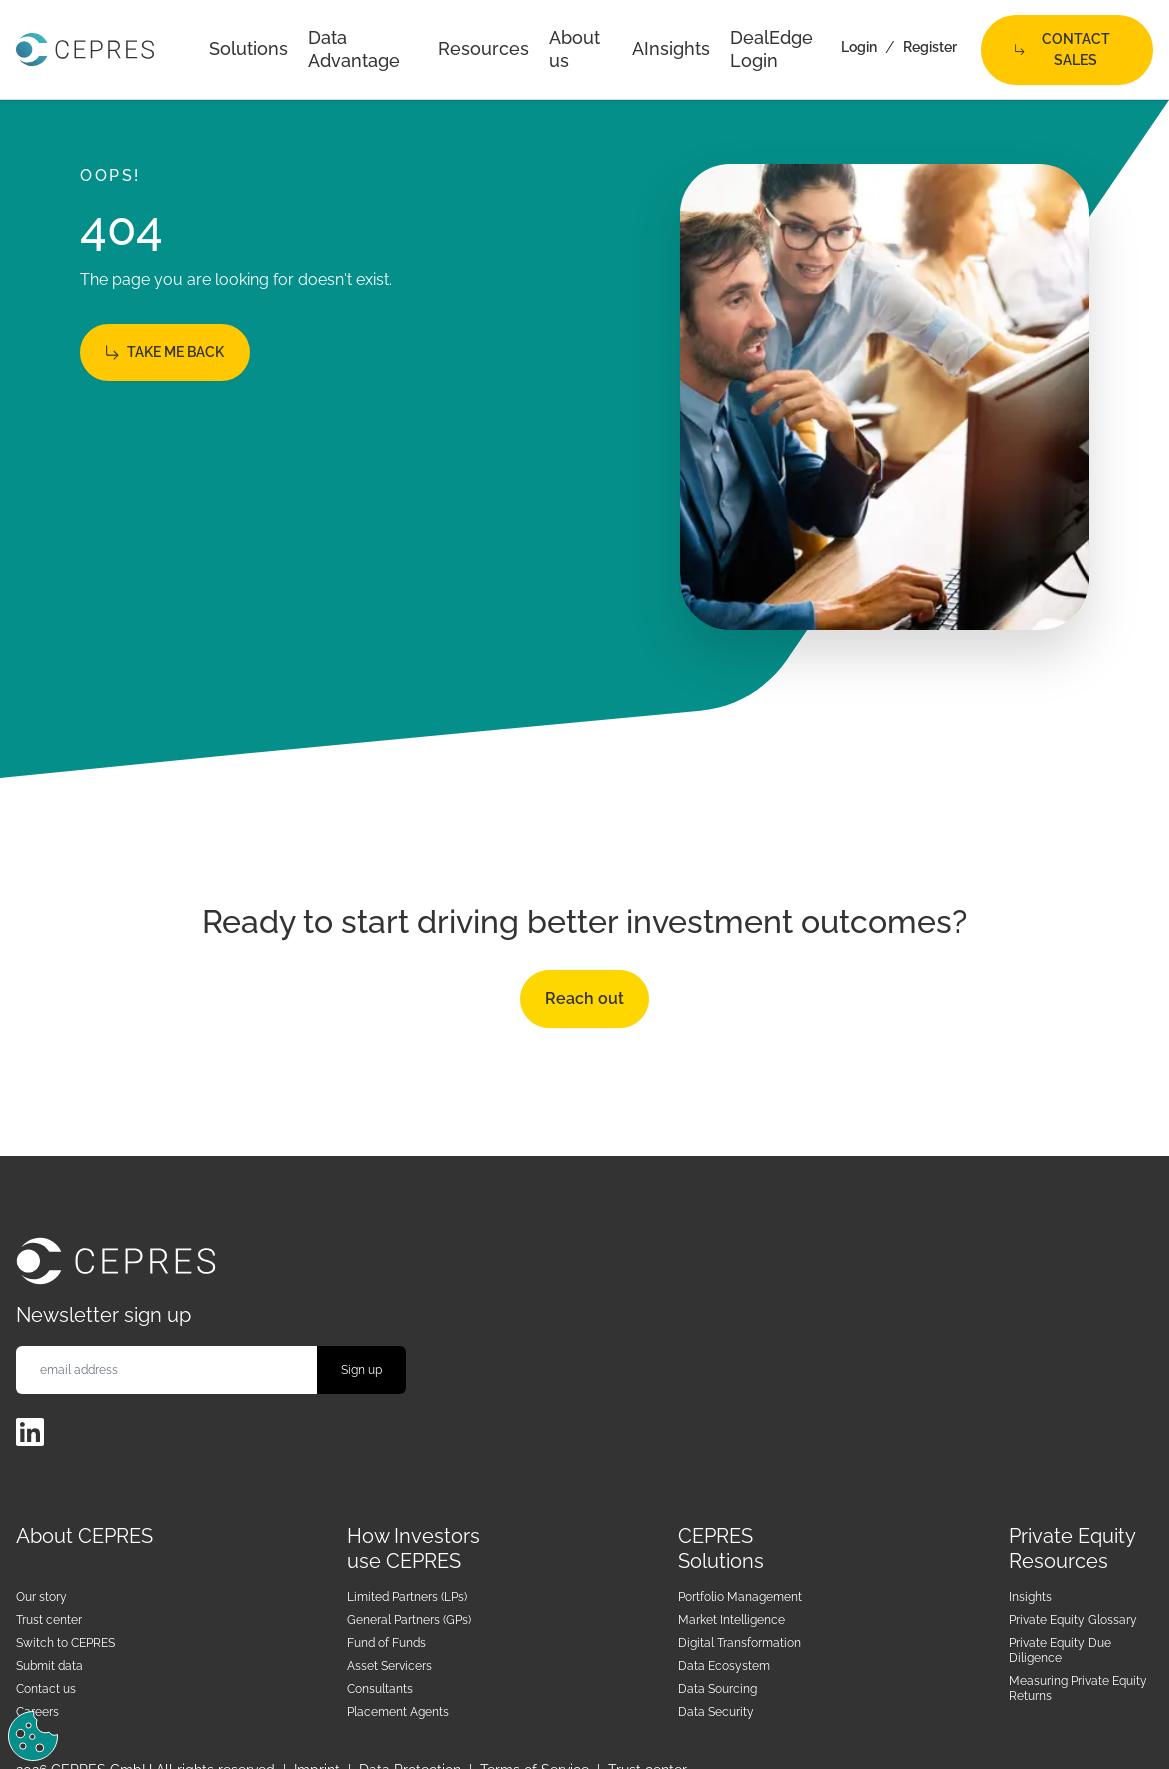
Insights (1030, 1597)
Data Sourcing (717, 1689)
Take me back (165, 352)
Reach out (584, 998)
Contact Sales (1062, 49)
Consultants (380, 1689)
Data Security (716, 1712)
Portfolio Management (740, 1597)
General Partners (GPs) (409, 1620)
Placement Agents (398, 1712)
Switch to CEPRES (65, 1643)
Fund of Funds (386, 1643)
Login (859, 47)
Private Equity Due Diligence (1060, 1650)
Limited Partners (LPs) (407, 1597)
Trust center (49, 1620)
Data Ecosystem (724, 1666)
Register (930, 47)
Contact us (46, 1689)
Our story (41, 1597)
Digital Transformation (739, 1643)
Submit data (49, 1666)
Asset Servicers (389, 1666)
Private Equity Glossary (1073, 1620)
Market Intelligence (731, 1620)
